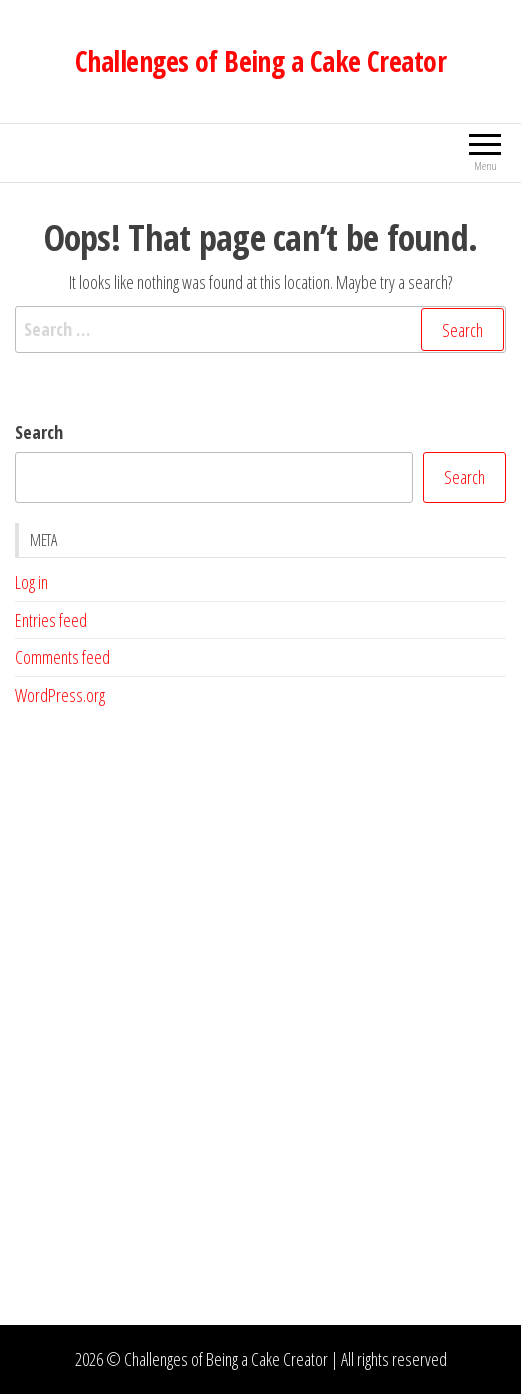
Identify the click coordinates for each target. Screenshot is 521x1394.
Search (39, 432)
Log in (31, 582)
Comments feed (62, 657)
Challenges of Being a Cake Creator (260, 61)
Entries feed (51, 620)
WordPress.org (60, 695)
